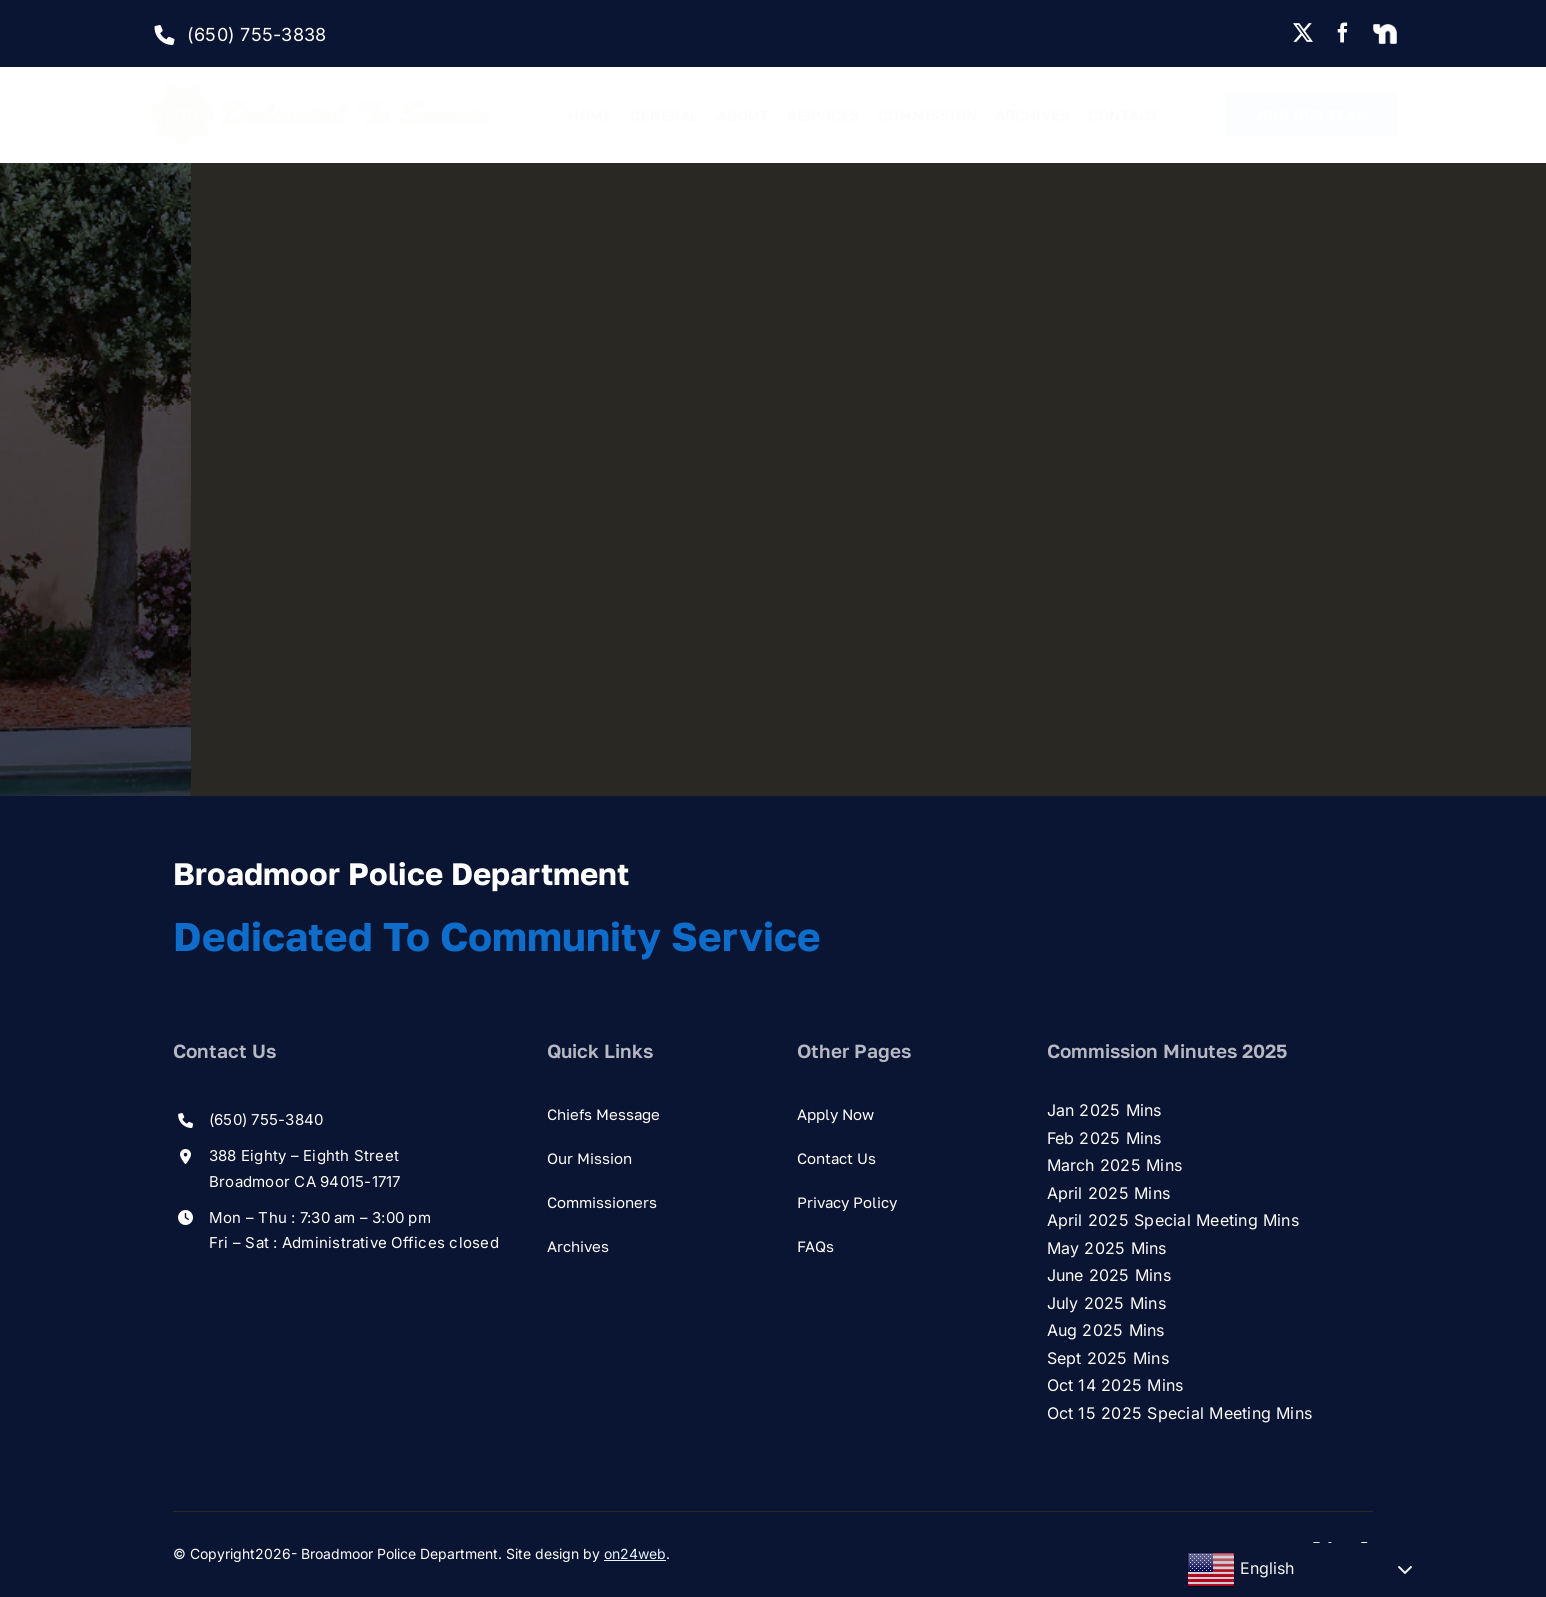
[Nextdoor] (1385, 35)
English (1240, 1570)
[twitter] (1303, 33)
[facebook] (1343, 33)
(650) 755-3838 (256, 34)
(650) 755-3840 (266, 1119)
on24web (635, 1553)
